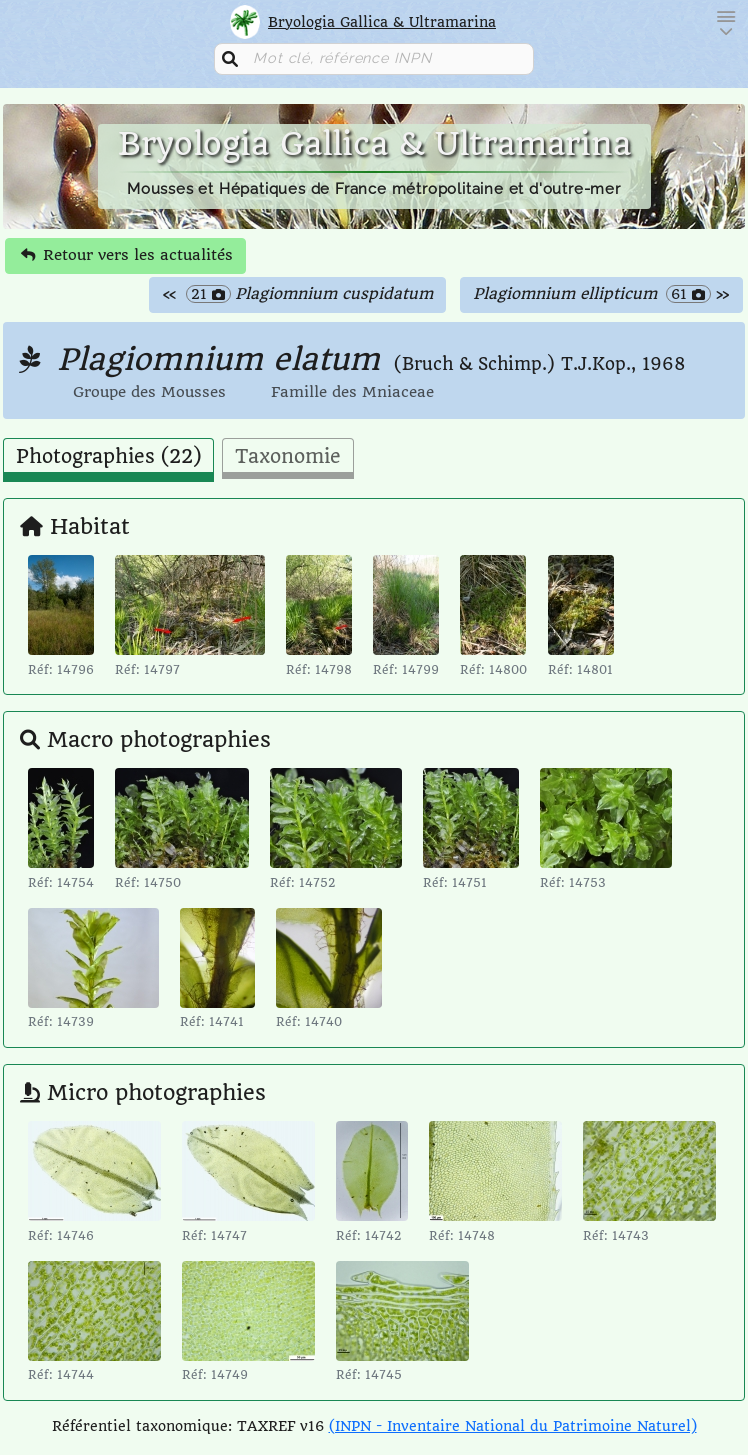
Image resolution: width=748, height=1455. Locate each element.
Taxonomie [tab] (288, 457)
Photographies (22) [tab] (108, 457)
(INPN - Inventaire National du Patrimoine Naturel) (513, 1426)
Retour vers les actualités (127, 255)
